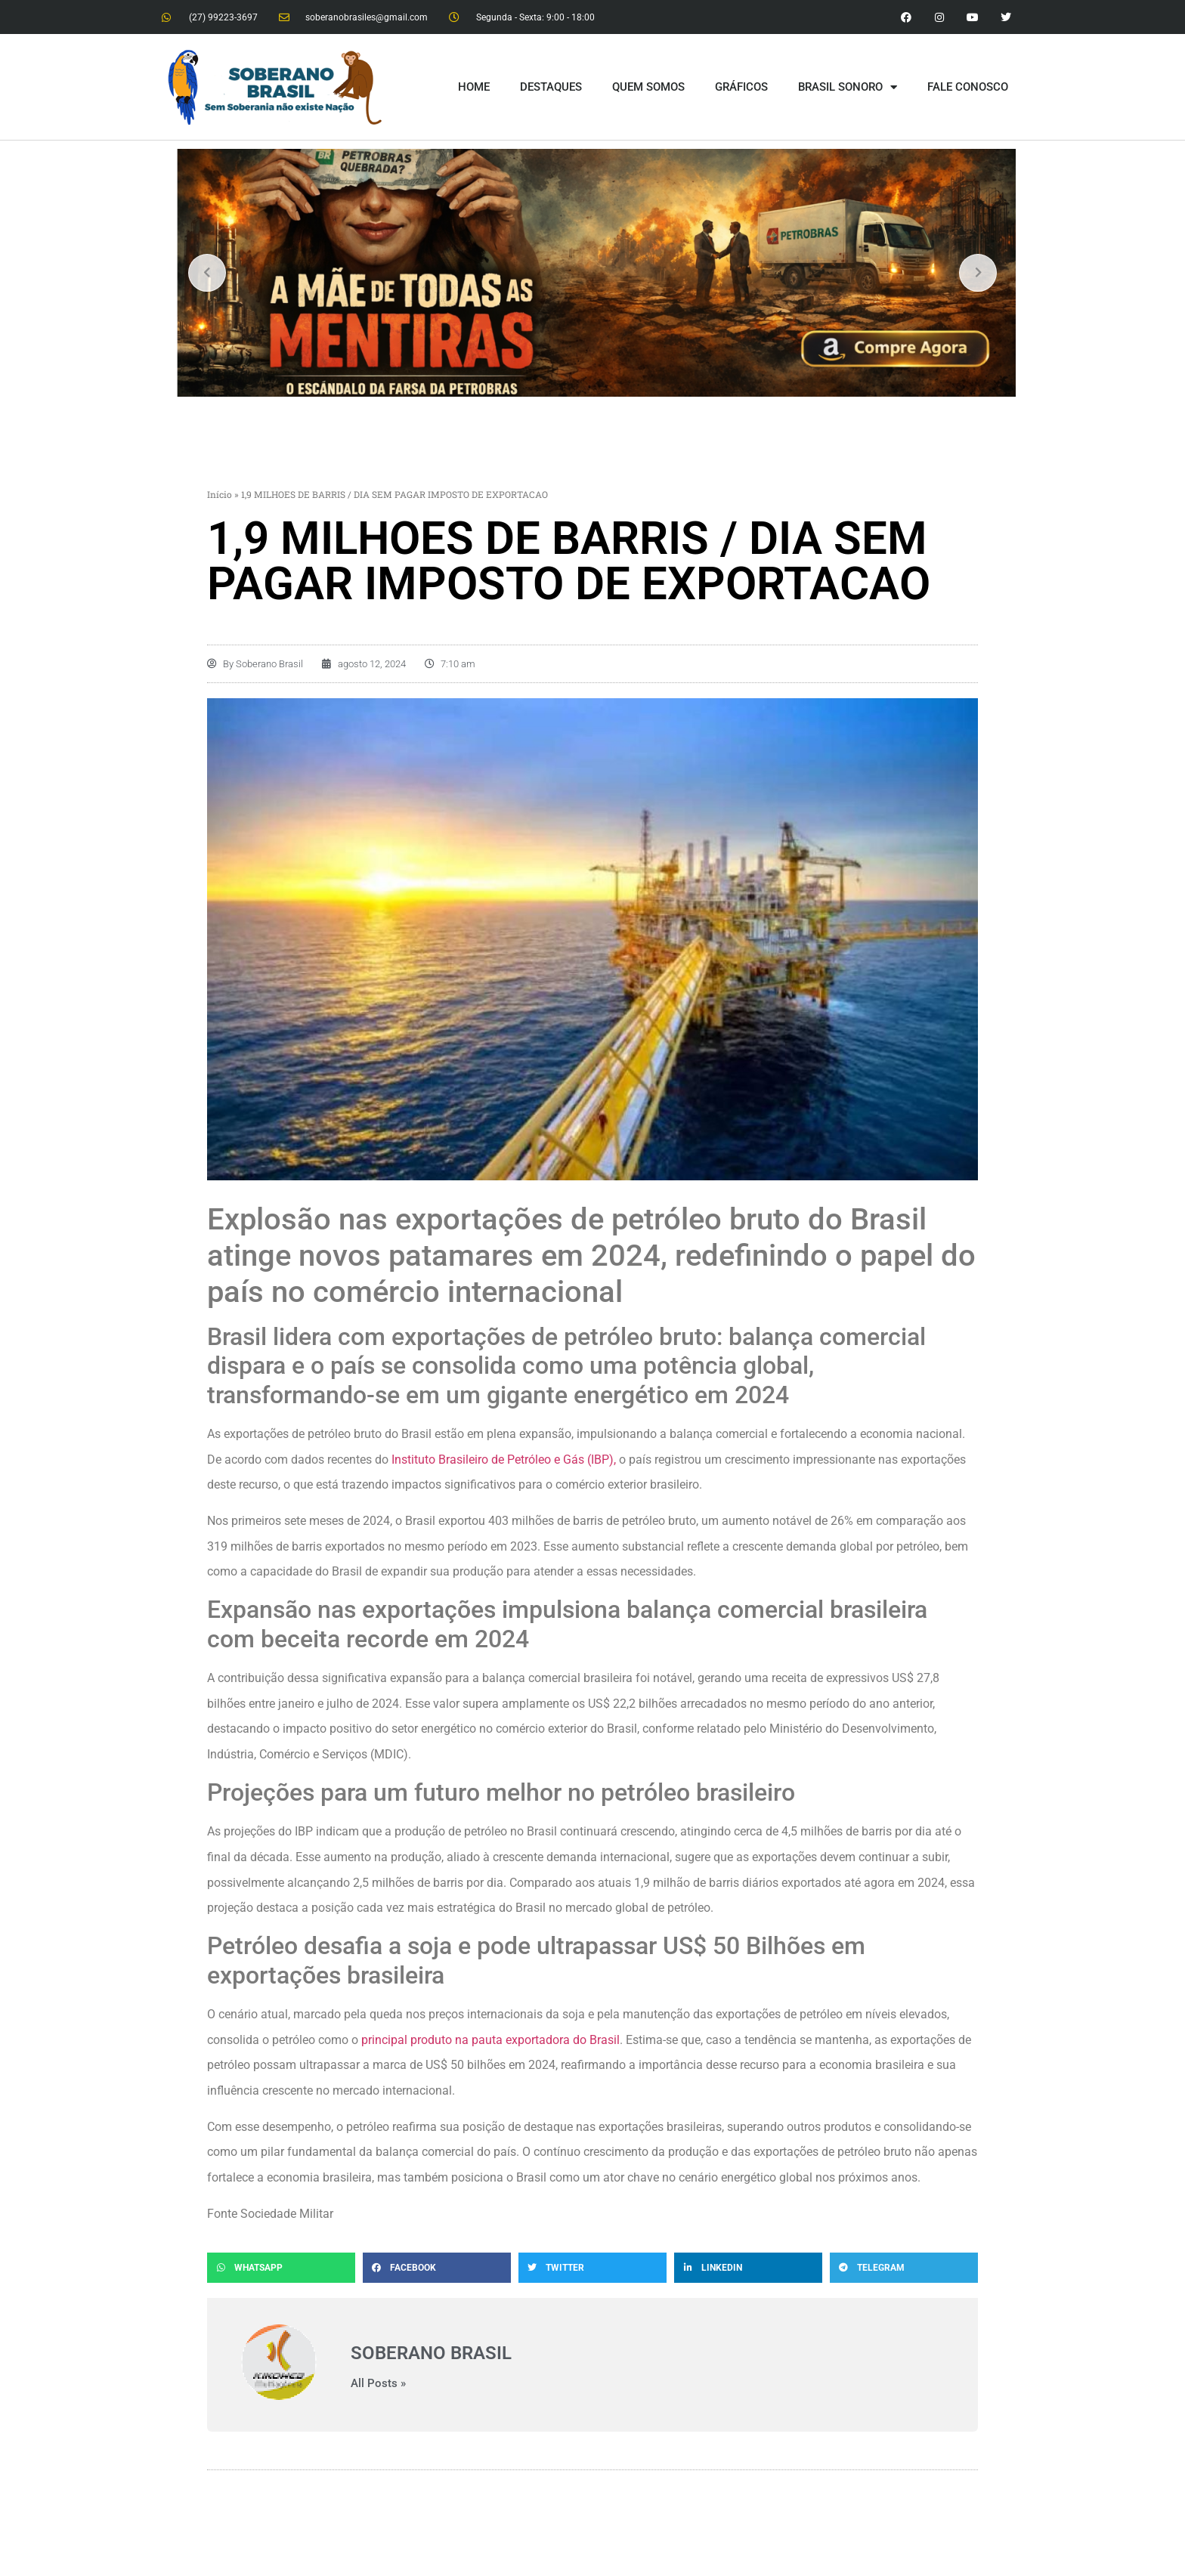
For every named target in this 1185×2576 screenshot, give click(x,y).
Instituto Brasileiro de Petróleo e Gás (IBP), (503, 1459)
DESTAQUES (551, 87)
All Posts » (378, 2383)
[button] (281, 2268)
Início (219, 494)
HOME (474, 87)
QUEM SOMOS (648, 87)
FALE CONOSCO (967, 87)
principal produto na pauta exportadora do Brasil (489, 2040)
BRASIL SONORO (847, 87)
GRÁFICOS (741, 87)
